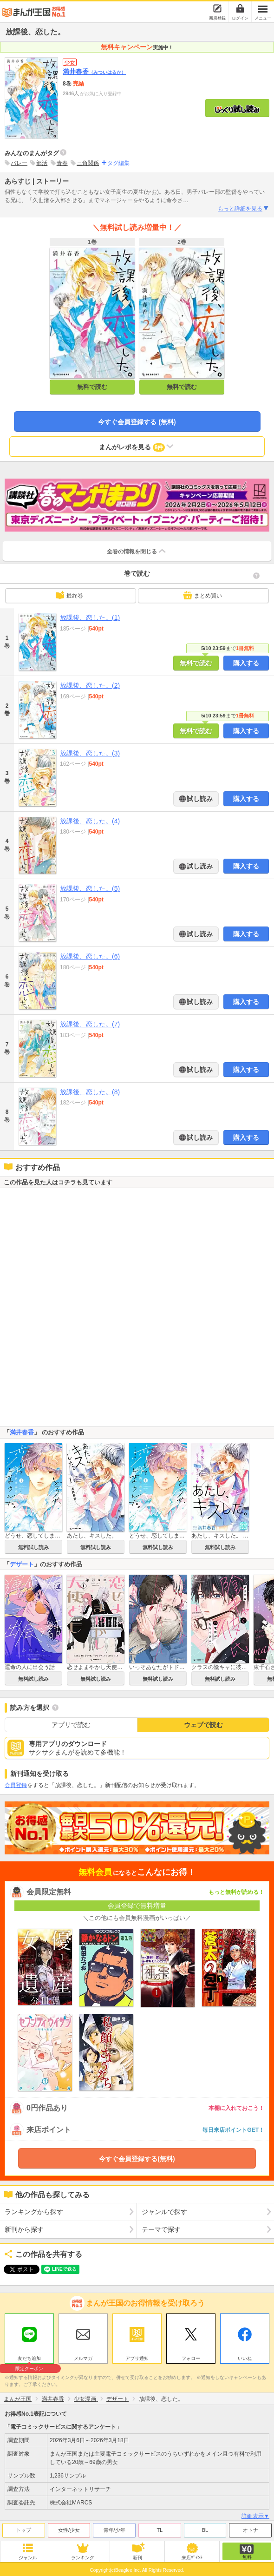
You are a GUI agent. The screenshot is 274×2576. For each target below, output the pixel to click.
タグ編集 (118, 163)
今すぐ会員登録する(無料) (137, 2158)
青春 (62, 163)
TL (160, 2530)
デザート (22, 1564)
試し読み (199, 798)
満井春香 (94, 71)
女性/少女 (69, 2530)
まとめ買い (202, 595)
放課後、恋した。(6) (90, 956)
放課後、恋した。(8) (90, 1092)
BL (205, 2530)
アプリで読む (71, 1724)
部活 (41, 163)
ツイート (17, 2269)
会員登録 (16, 1785)
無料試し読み (33, 1547)
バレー (19, 163)
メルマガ (83, 2358)
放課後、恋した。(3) (90, 753)
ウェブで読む (203, 1724)
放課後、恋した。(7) (90, 1024)
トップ (23, 2530)
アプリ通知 (137, 2358)
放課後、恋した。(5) (90, 888)
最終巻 (69, 595)
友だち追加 (29, 2359)
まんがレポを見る (137, 446)
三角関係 (88, 163)
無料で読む (92, 386)
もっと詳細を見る (243, 208)
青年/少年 (114, 2530)
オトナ (250, 2530)
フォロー (191, 2358)
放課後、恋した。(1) (90, 617)
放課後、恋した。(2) (90, 685)
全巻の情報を (137, 551)
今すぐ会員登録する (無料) (137, 422)
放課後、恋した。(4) (90, 821)
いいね (245, 2358)
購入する (246, 663)
